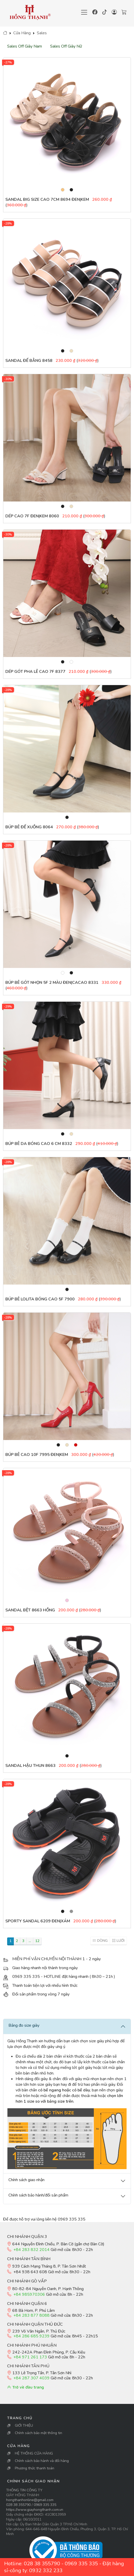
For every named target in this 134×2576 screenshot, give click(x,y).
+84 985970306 (29, 2294)
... (30, 1940)
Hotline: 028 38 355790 (32, 2563)
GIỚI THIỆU (24, 2425)
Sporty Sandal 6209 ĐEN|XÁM (38, 1921)
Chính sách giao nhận (33, 2481)
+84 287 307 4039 (31, 2378)
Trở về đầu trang (25, 2387)
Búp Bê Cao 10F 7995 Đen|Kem (36, 1454)
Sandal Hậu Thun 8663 (31, 1765)
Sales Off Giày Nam (24, 46)
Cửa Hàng (22, 33)
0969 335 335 (45, 2504)
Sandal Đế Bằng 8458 (29, 360)
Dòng (100, 1940)
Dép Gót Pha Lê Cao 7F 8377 (35, 671)
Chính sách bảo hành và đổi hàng (42, 2460)
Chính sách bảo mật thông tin (38, 2432)
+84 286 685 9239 (31, 2336)
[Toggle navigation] (84, 12)
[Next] (37, 1941)
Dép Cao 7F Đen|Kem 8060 (32, 516)
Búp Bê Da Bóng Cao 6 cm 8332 (38, 1143)
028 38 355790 (18, 2504)
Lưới (118, 1940)
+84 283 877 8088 (31, 2315)
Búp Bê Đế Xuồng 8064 (29, 827)
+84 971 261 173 (30, 2357)
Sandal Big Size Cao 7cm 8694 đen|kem (47, 199)
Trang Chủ (19, 2418)
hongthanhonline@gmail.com (29, 2499)
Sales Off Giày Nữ (66, 46)
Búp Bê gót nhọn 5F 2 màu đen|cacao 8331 (52, 982)
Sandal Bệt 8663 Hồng (30, 1610)
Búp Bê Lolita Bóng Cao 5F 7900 (40, 1299)
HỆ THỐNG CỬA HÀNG (34, 2453)
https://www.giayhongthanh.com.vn (34, 2509)
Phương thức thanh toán (34, 2468)
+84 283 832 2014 (31, 2249)
